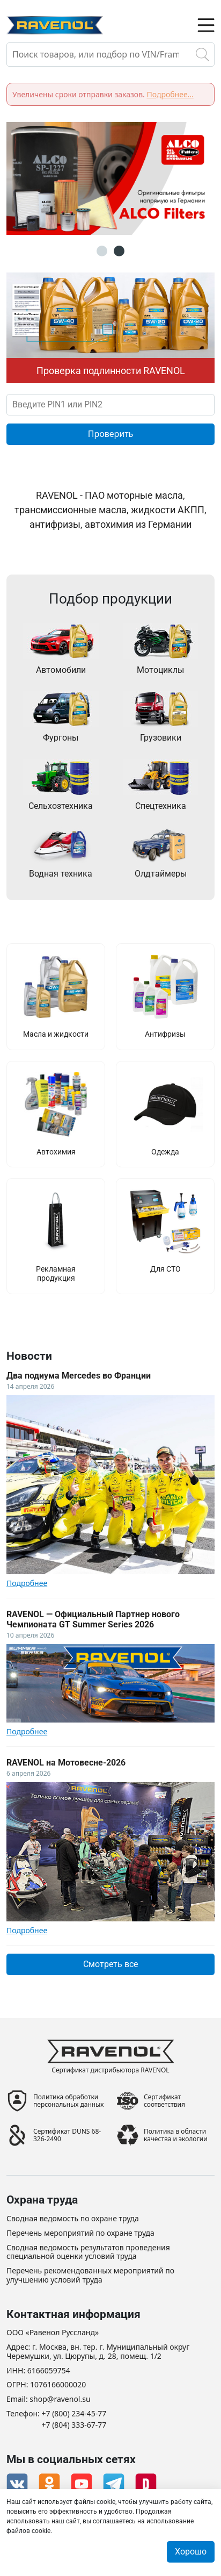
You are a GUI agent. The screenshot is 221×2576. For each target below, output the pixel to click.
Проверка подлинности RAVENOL (110, 370)
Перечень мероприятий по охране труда (80, 2233)
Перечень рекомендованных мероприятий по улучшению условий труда (90, 2275)
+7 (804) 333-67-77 (74, 2425)
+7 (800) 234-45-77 (74, 2414)
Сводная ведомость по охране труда (72, 2218)
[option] (110, 178)
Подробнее (26, 1583)
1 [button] (102, 251)
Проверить (111, 434)
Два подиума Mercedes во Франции (78, 1375)
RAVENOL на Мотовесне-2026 (66, 1762)
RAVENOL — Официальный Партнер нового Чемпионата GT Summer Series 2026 (93, 1619)
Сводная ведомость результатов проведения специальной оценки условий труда (88, 2252)
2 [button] (119, 251)
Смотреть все (110, 1964)
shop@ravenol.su (60, 2399)
